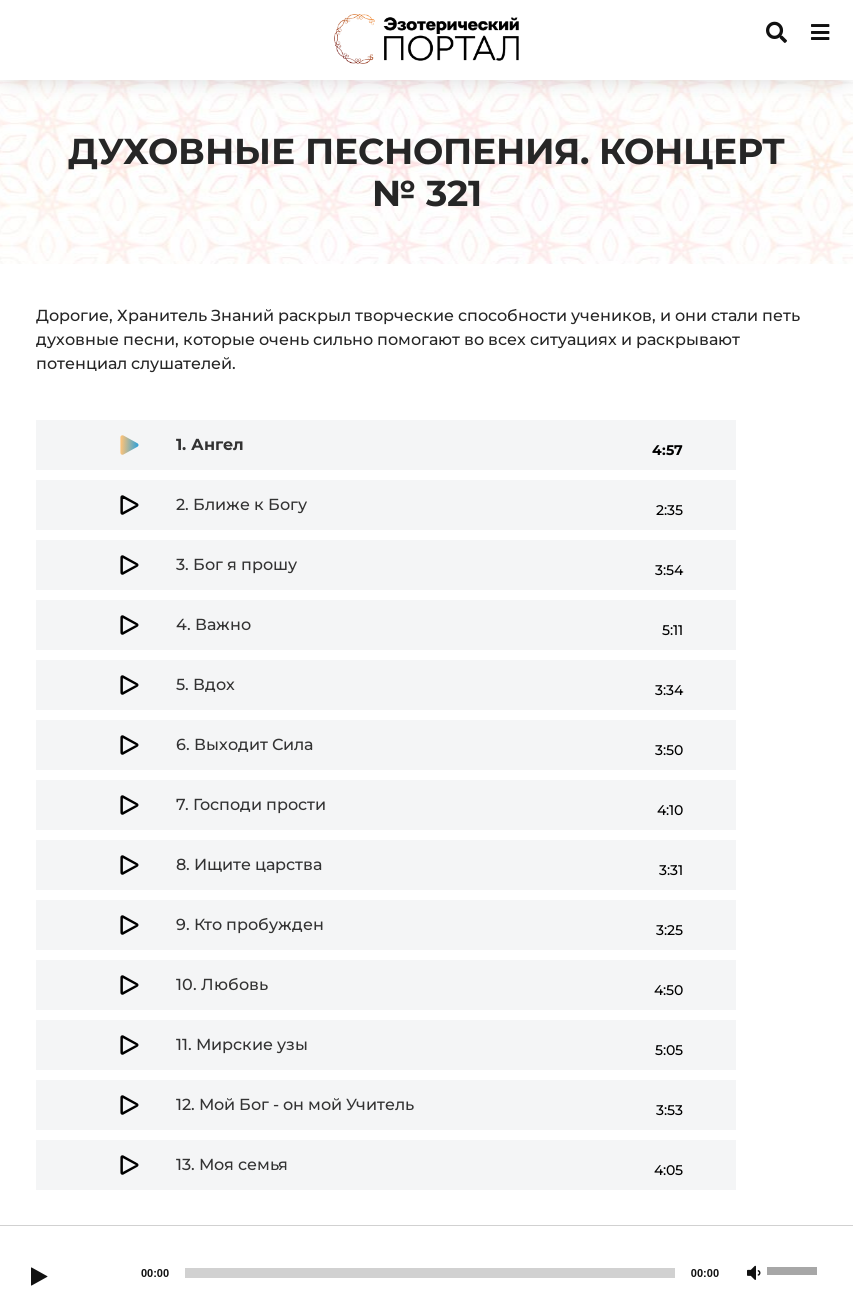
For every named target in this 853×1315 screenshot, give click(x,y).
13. (232, 1164)
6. (244, 744)
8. (249, 864)
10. (222, 984)
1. (210, 444)
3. (236, 564)
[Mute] (754, 1274)
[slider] (430, 1273)
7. (251, 804)
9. (250, 924)
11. (242, 1044)
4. (213, 624)
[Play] (39, 1278)
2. (241, 504)
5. (205, 684)
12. (295, 1104)
